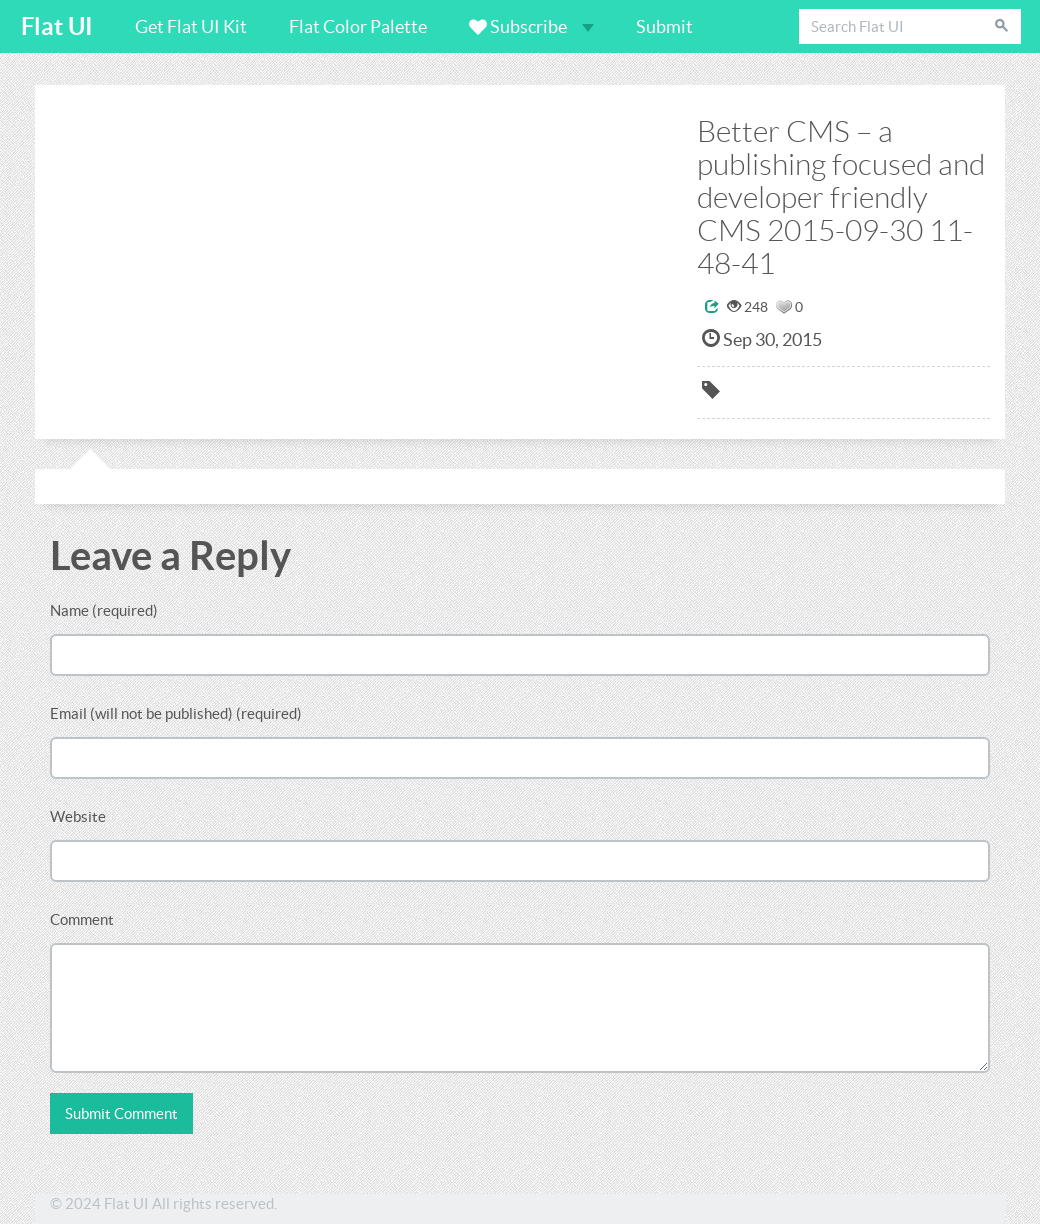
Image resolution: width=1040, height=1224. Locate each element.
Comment (82, 919)
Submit (664, 26)
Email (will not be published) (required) (176, 713)
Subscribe (531, 26)
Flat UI (57, 26)
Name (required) (104, 610)
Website (78, 816)
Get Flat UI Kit (191, 26)
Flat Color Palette (358, 26)
